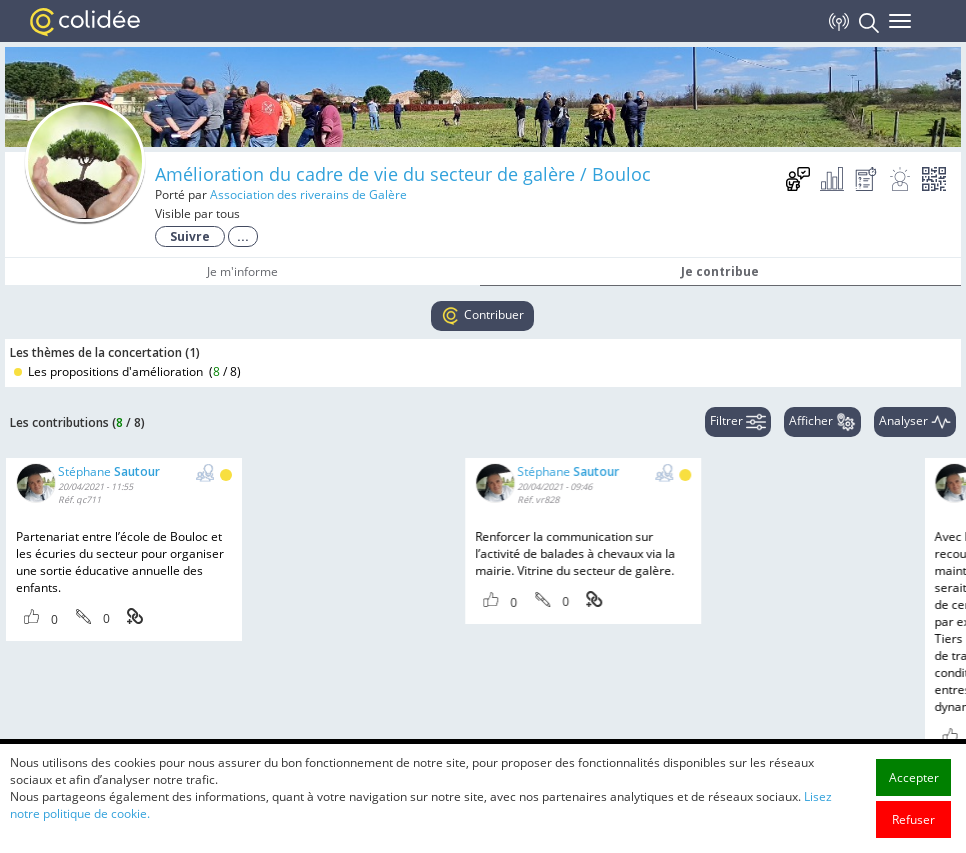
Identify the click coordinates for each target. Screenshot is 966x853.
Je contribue (720, 271)
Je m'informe (242, 271)
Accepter (914, 824)
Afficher (822, 422)
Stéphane (109, 471)
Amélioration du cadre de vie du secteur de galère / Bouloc (403, 174)
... (243, 236)
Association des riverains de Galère (308, 194)
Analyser (915, 422)
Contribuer (482, 316)
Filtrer (738, 422)
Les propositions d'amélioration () (127, 371)
